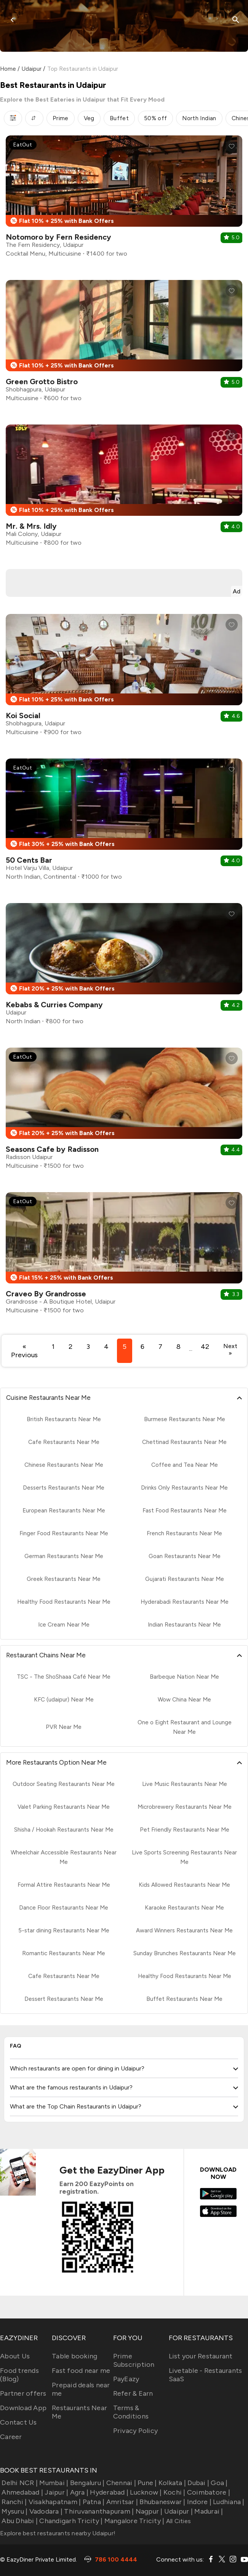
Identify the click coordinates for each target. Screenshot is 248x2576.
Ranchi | (13, 2502)
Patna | (92, 2502)
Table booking (74, 2356)
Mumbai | (53, 2483)
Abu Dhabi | (19, 2521)
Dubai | (197, 2483)
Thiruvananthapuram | (98, 2511)
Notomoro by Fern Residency (58, 237)
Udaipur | (178, 2511)
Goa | (218, 2483)
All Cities (177, 2521)
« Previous (24, 1350)
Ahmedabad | (21, 2492)
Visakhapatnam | (54, 2502)
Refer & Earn (133, 2393)
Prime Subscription (134, 2360)
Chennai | (120, 2483)
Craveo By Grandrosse (46, 1293)
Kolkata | (171, 2483)
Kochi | (174, 2492)
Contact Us (18, 2422)
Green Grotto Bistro (42, 381)
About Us (15, 2356)
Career (11, 2437)
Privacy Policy (135, 2431)
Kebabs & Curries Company (54, 1004)
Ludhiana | (228, 2502)
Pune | (146, 2483)
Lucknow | (145, 2492)
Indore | (198, 2502)
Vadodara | (44, 2511)
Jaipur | (55, 2492)
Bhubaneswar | (162, 2502)
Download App (23, 2408)
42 (205, 1346)
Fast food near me (81, 2370)
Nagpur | (148, 2511)
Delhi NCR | (19, 2483)
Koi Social (23, 715)
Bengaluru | (86, 2483)
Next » (230, 1349)
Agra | (78, 2492)
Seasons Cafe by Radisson (52, 1149)
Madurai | (208, 2511)
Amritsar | (121, 2502)
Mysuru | (13, 2511)
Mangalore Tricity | (133, 2521)
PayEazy (126, 2379)
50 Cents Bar (29, 860)
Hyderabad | (108, 2492)
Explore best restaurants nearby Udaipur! (57, 2533)
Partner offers (23, 2393)
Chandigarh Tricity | (70, 2521)
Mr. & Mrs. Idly (31, 526)
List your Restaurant (201, 2356)
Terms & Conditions (131, 2412)
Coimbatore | (208, 2492)
